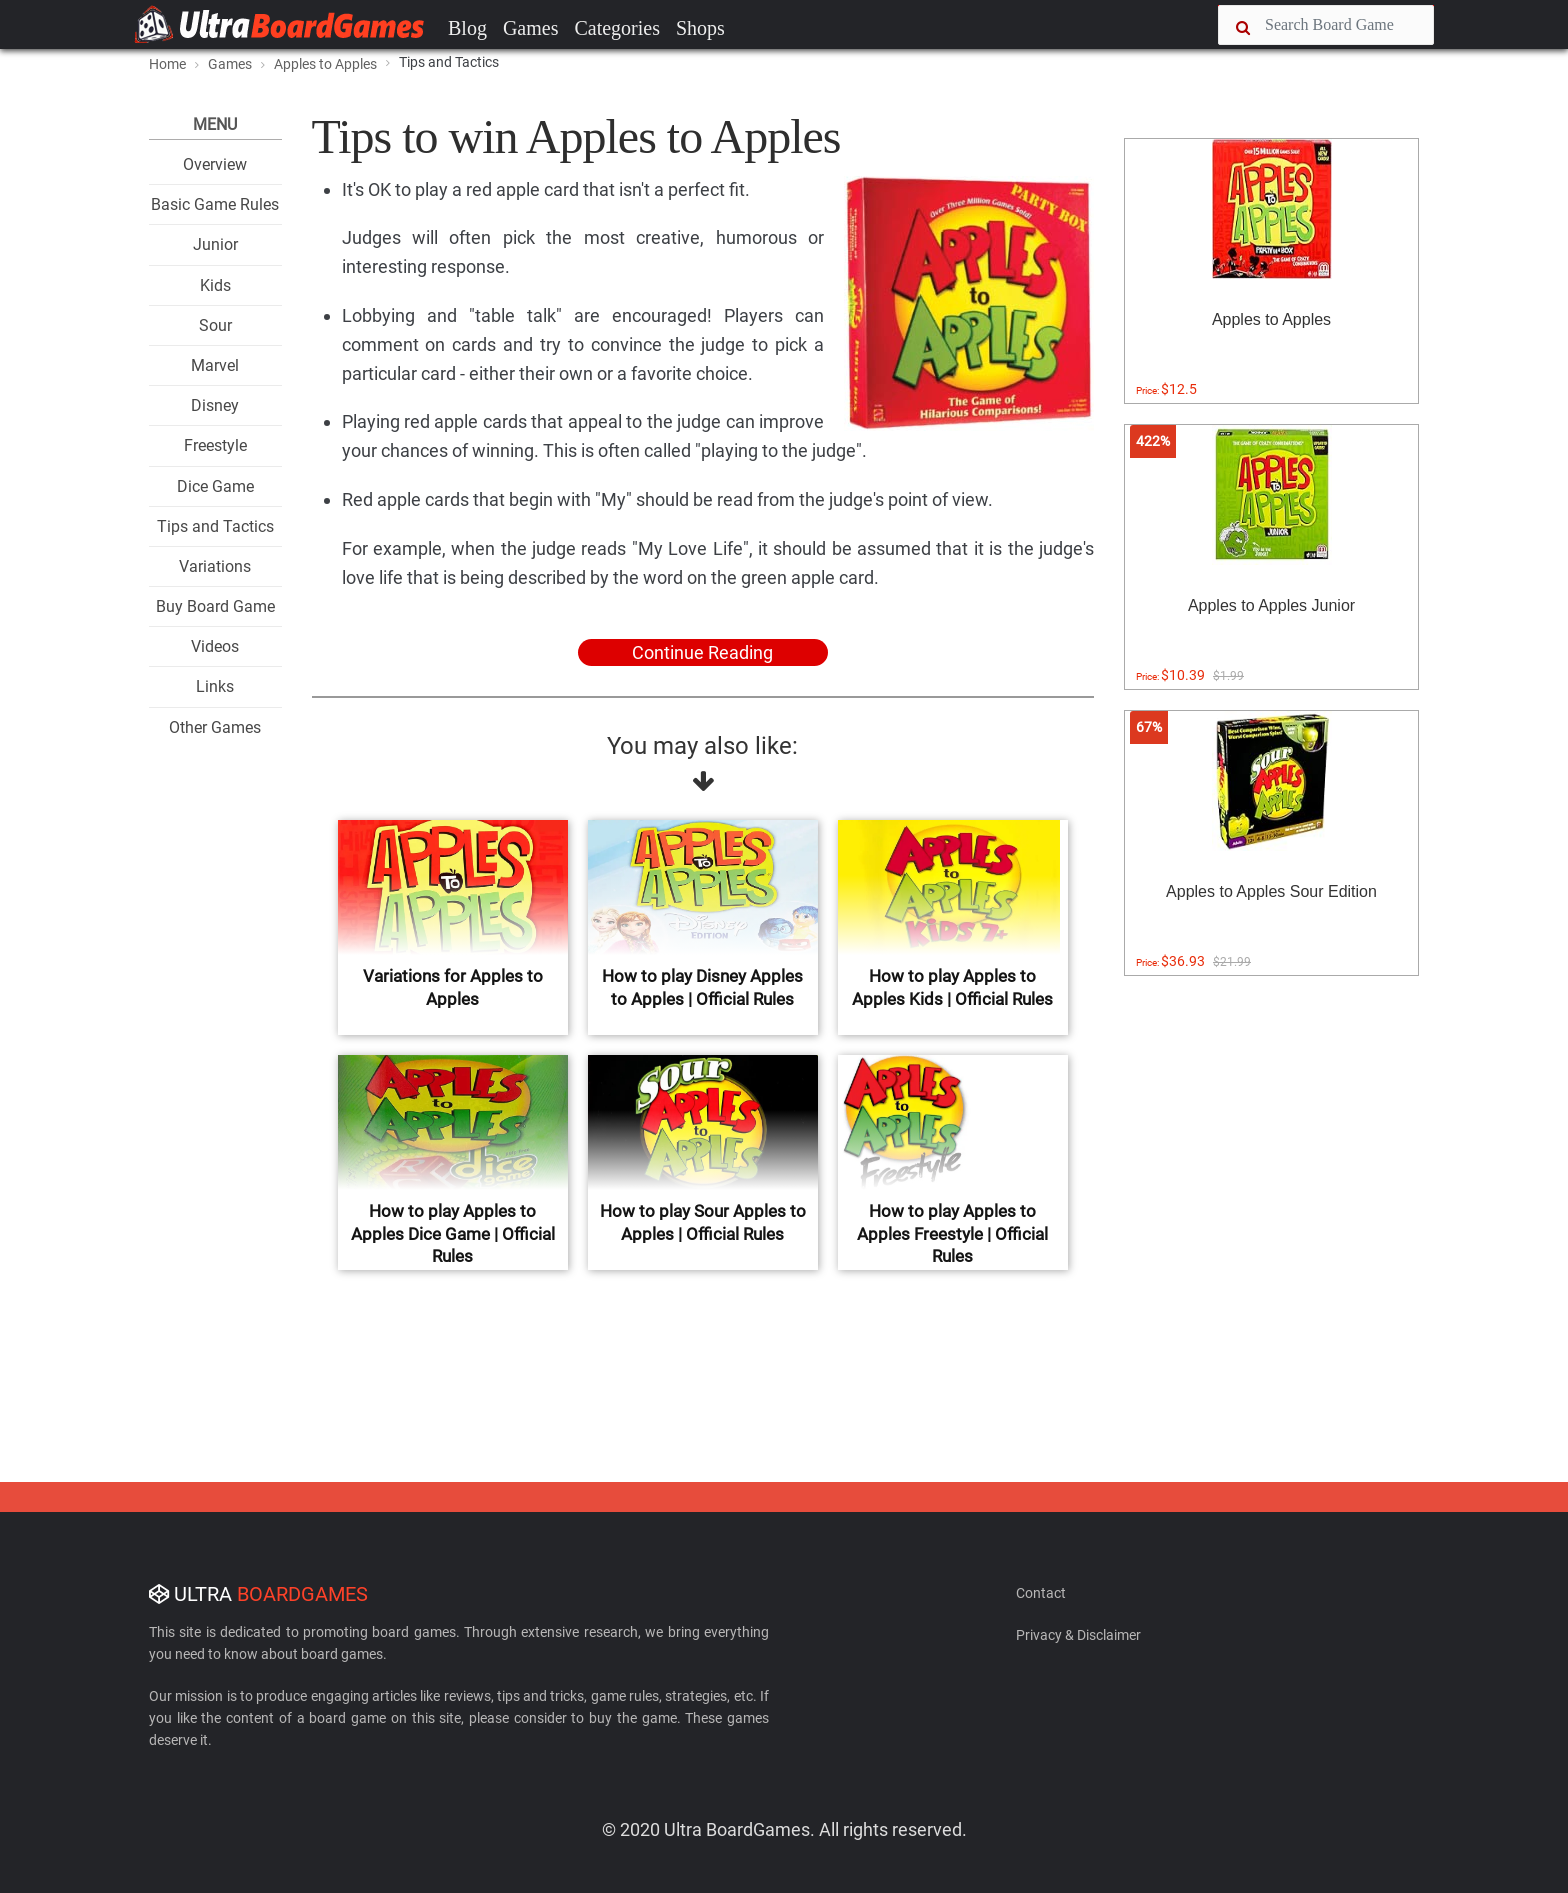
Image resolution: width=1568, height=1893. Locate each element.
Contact (1041, 1593)
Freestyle (215, 445)
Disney (215, 405)
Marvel (215, 365)
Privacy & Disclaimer (1078, 1635)
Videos (215, 646)
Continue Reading (702, 652)
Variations (215, 566)
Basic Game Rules (215, 204)
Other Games (215, 727)
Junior (215, 244)
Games (531, 28)
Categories (617, 28)
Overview (215, 164)
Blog (467, 28)
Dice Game (215, 486)
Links (215, 686)
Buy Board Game (215, 606)
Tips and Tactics (215, 526)
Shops (700, 28)
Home (167, 64)
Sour (215, 325)
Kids (215, 285)
